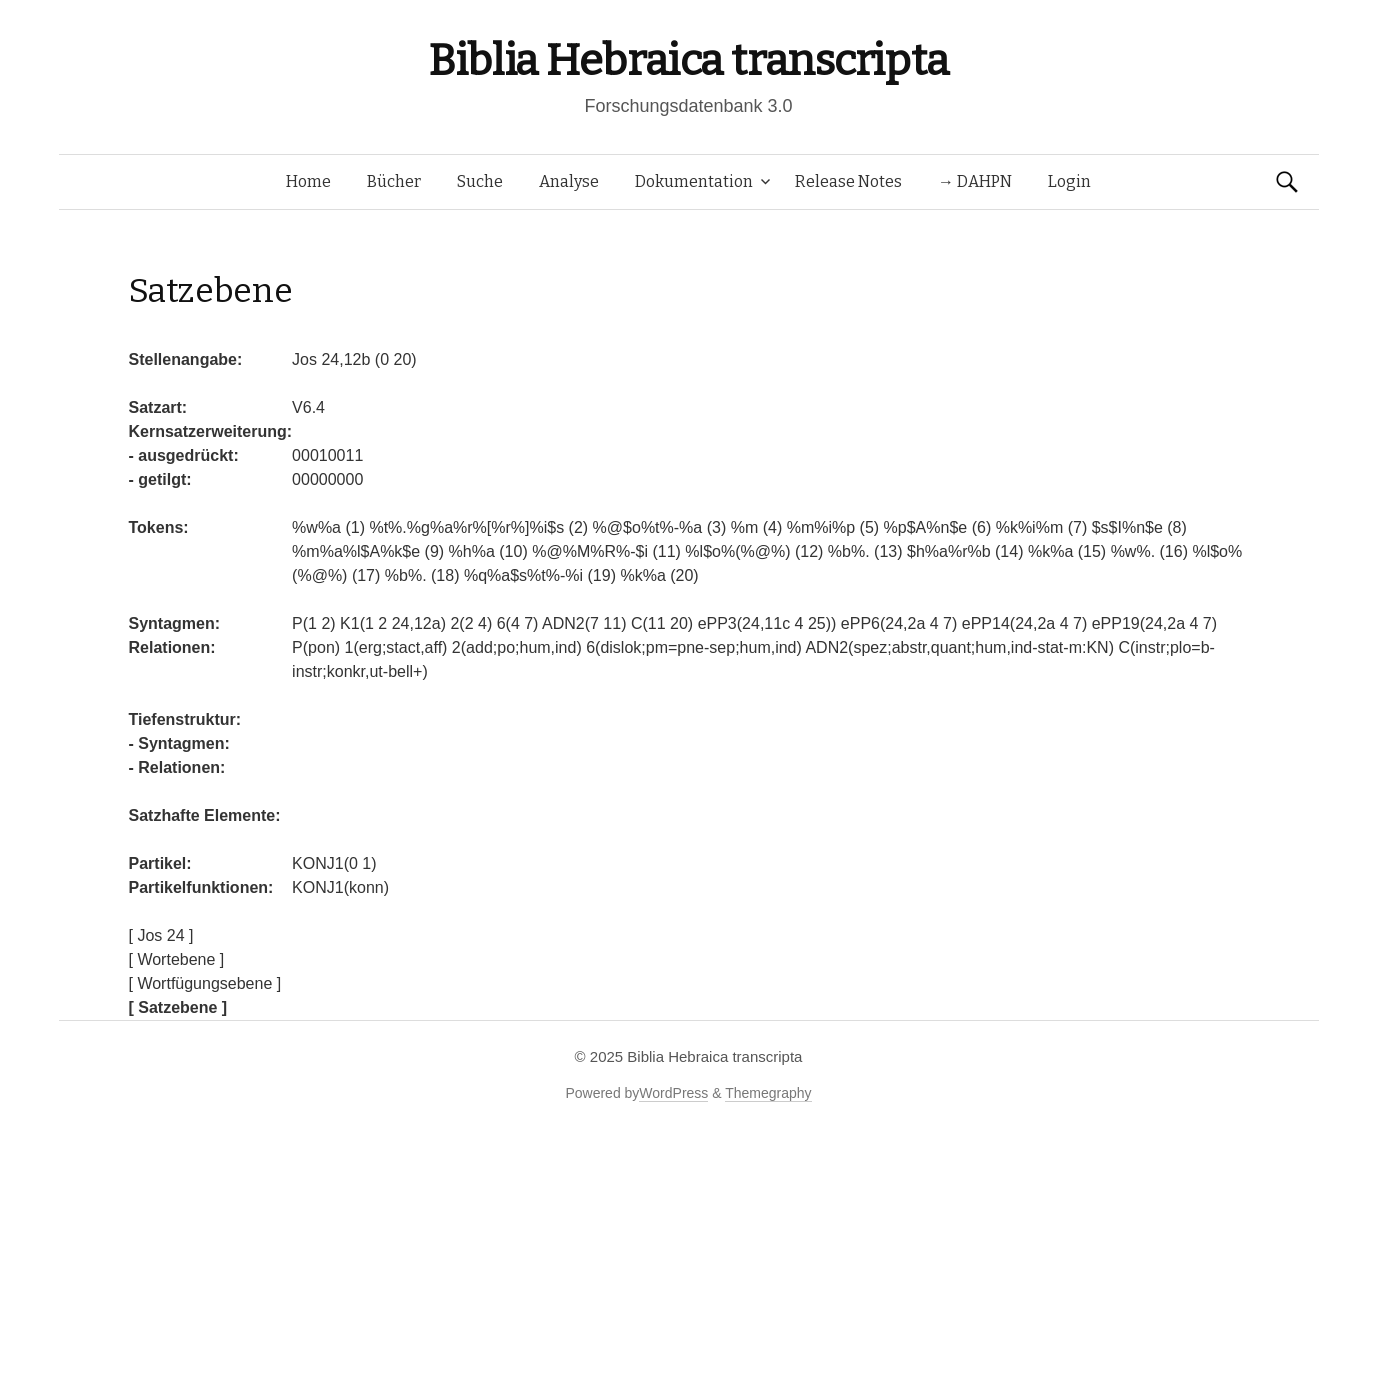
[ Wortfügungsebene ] (205, 983)
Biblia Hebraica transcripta (688, 60)
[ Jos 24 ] (161, 935)
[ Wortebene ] (177, 959)
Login (1069, 181)
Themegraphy (768, 1093)
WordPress (673, 1093)
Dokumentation (694, 181)
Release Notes (848, 181)
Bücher (394, 181)
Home (308, 181)
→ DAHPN (975, 181)
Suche (480, 181)
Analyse (569, 181)
